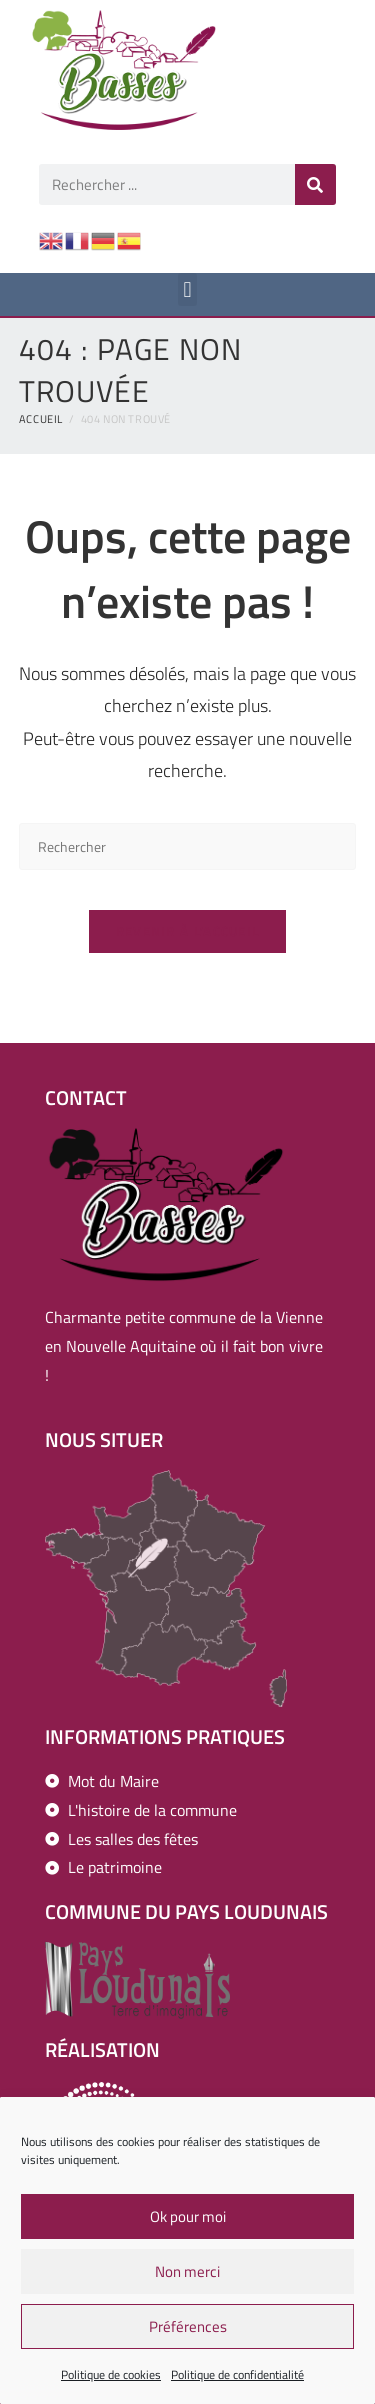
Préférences (188, 2333)
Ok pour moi (188, 2223)
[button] (187, 289)
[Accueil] (41, 419)
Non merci (187, 2278)
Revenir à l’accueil (188, 931)
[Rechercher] (315, 184)
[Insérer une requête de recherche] (188, 846)
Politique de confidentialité (237, 2381)
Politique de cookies (111, 2381)
